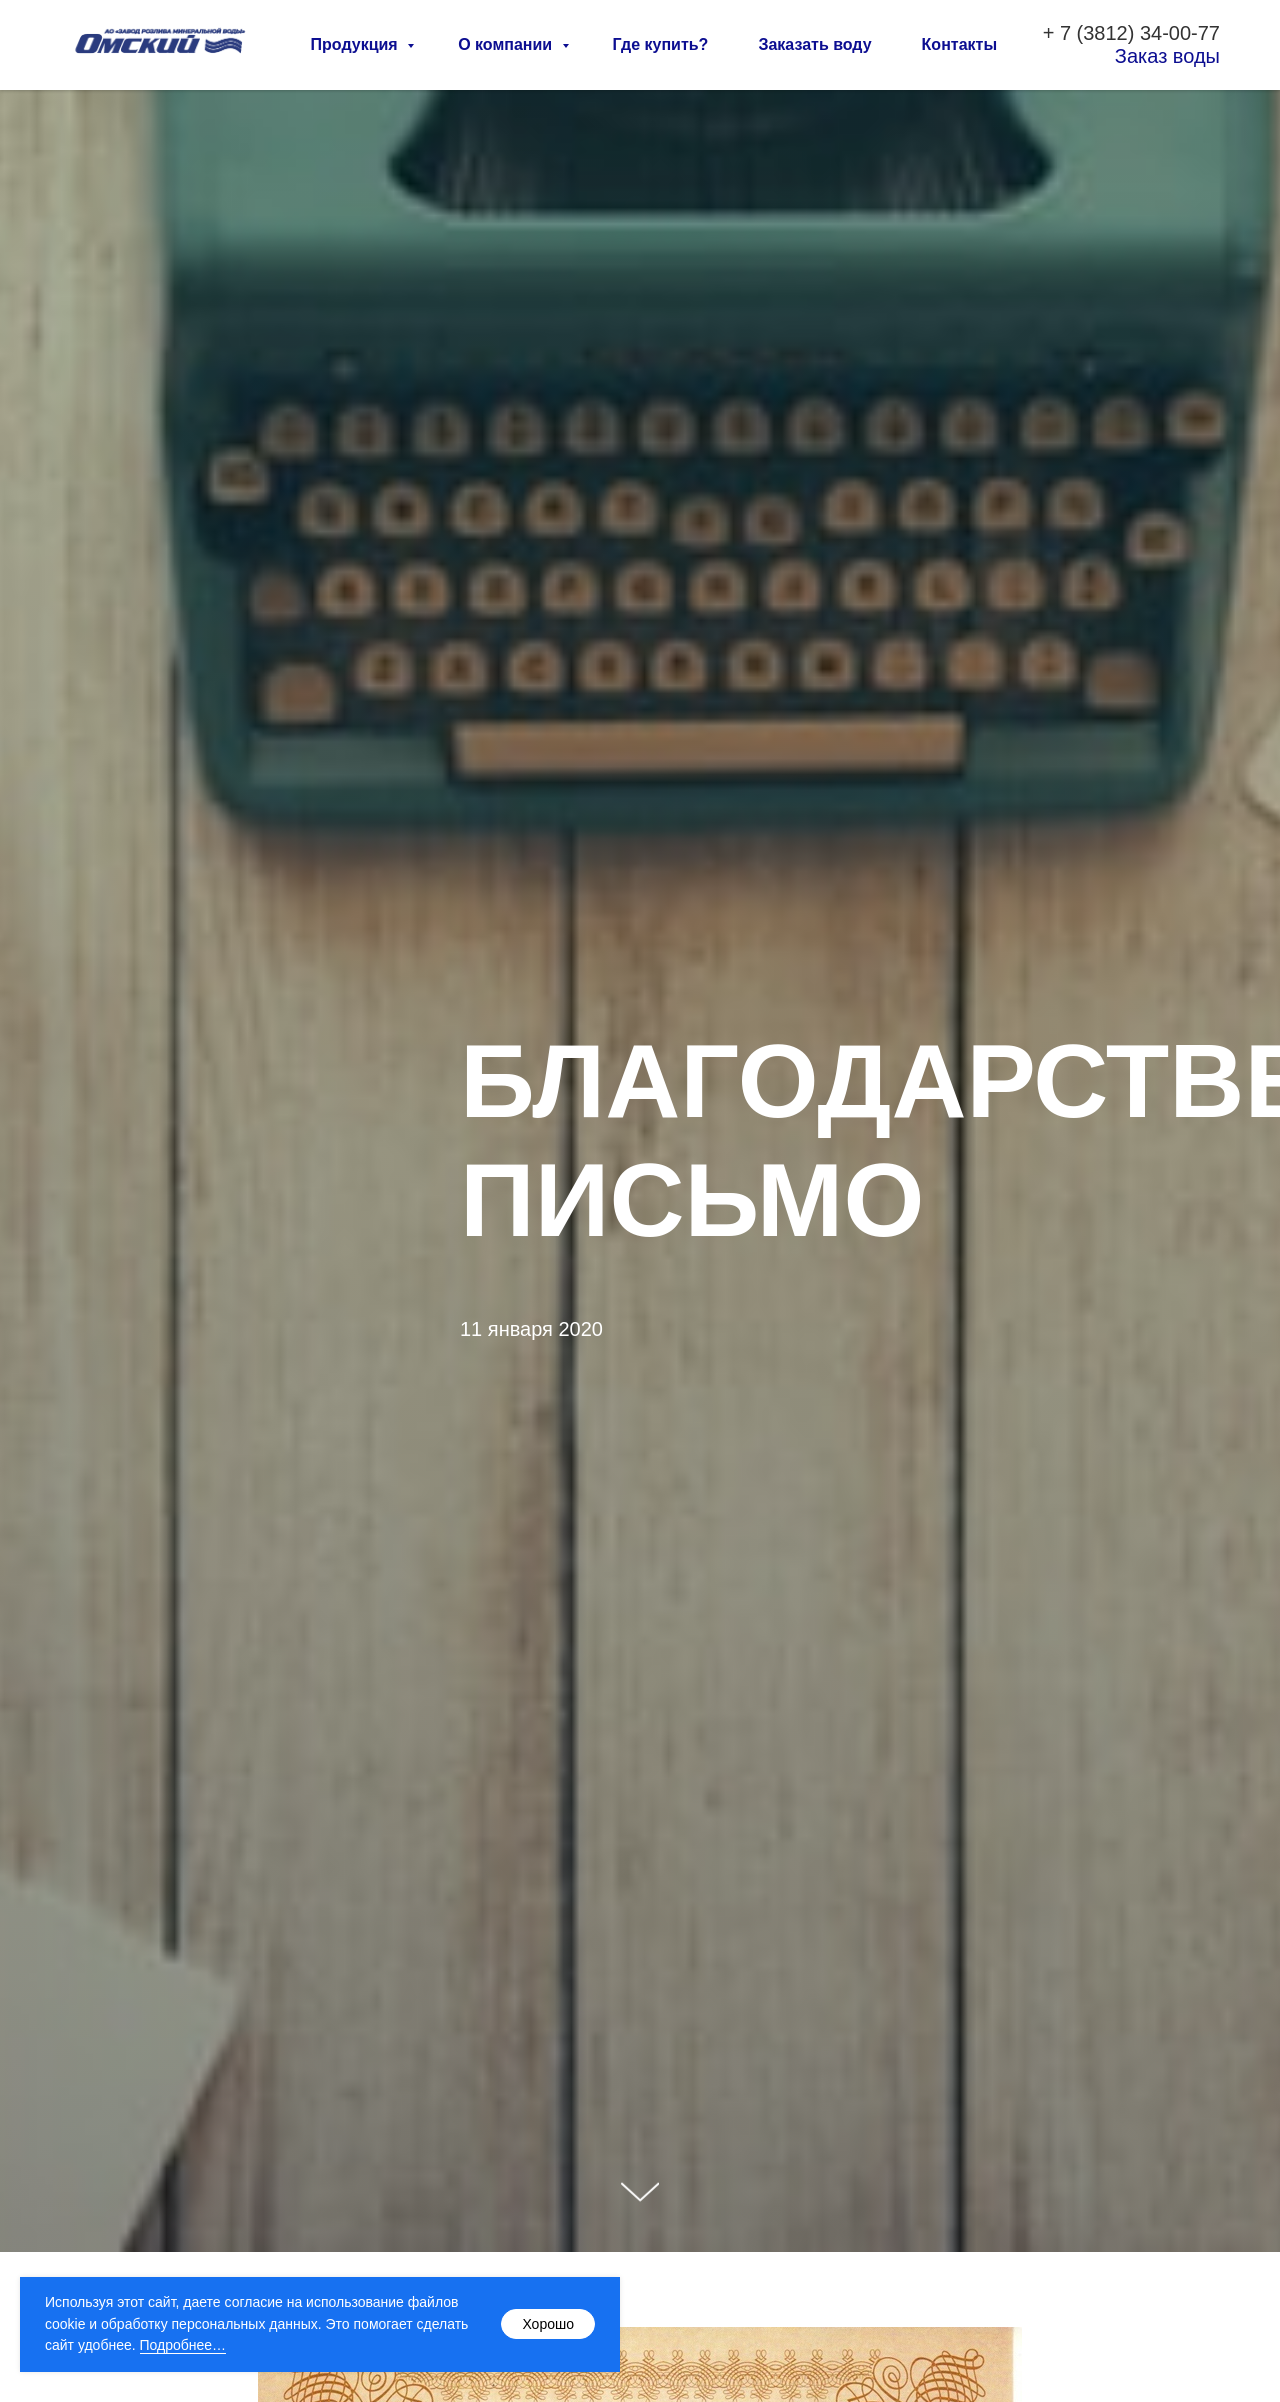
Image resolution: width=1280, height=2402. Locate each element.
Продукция (357, 44)
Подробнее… (183, 2345)
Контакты (959, 44)
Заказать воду (814, 44)
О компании (507, 44)
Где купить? (661, 44)
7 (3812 (1094, 33)
